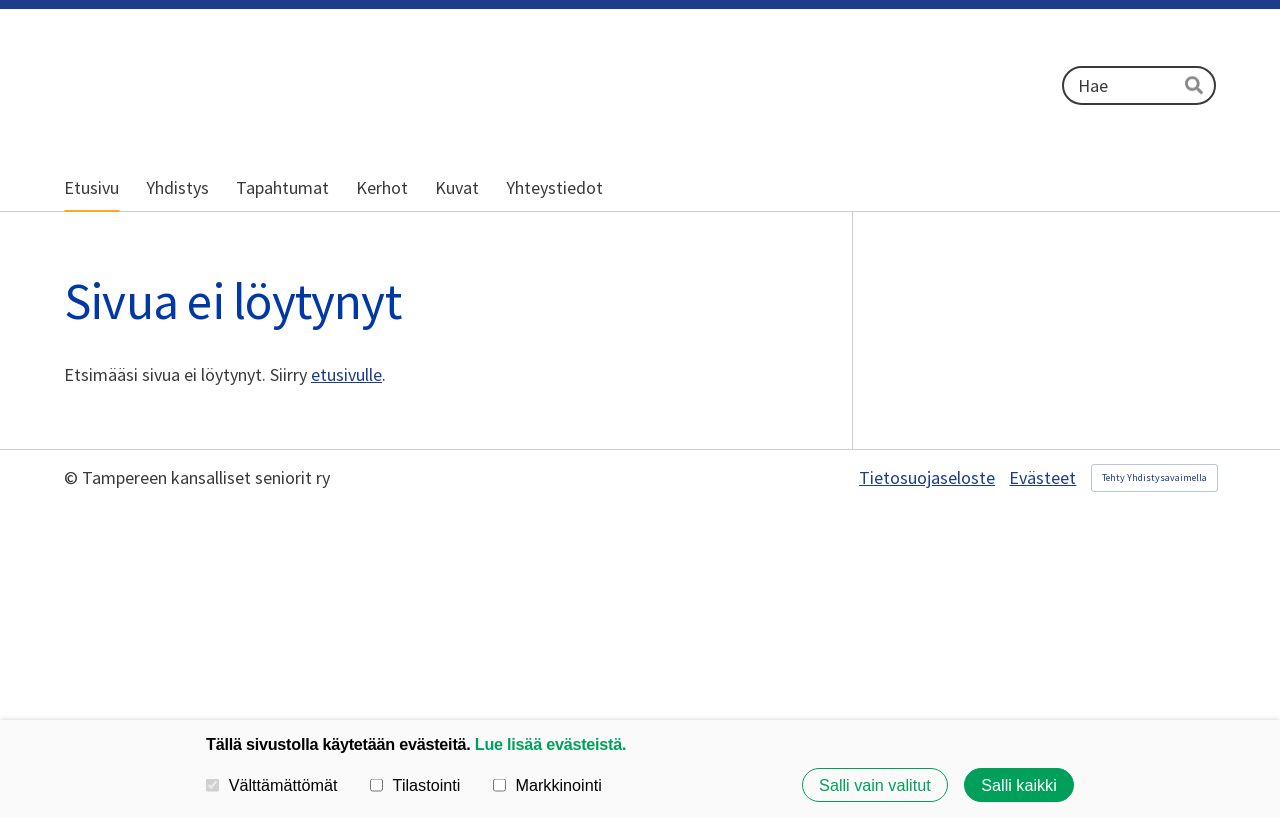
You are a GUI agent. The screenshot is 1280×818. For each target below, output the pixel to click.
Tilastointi (415, 785)
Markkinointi (547, 785)
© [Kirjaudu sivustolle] (73, 477)
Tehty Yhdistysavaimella (1154, 477)
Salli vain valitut (875, 785)
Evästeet (1042, 478)
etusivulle (346, 374)
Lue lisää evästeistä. (550, 744)
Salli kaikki (1019, 785)
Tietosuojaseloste (927, 478)
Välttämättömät (272, 785)
